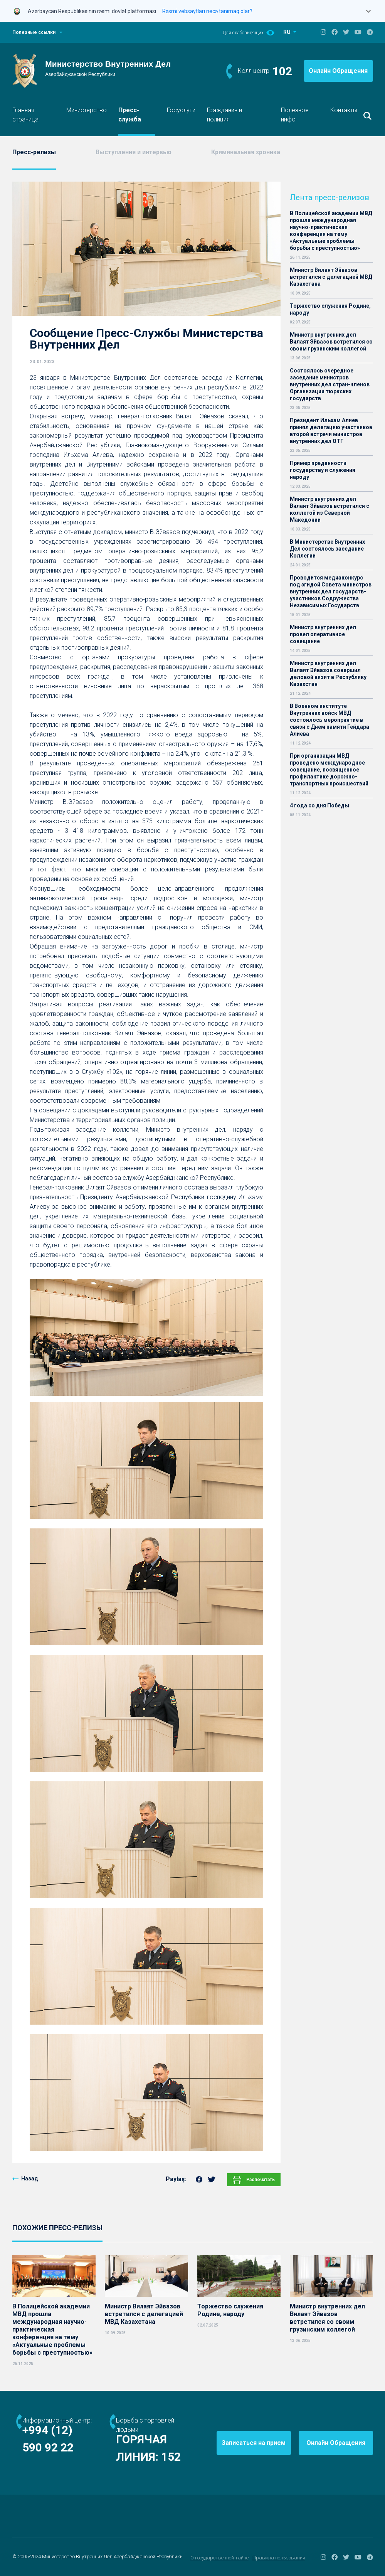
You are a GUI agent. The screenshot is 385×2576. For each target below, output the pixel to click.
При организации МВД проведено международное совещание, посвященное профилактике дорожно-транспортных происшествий (329, 770)
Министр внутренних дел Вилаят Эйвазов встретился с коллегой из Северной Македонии (329, 509)
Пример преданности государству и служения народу (322, 470)
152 (171, 2456)
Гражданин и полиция (224, 114)
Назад (29, 2178)
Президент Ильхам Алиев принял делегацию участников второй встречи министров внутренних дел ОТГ (331, 430)
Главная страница (25, 114)
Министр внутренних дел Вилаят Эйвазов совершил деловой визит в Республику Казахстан (328, 673)
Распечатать (254, 2180)
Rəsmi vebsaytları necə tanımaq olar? (207, 11)
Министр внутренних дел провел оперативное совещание (323, 634)
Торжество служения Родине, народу (330, 309)
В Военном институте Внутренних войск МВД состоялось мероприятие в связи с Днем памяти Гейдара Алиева (329, 720)
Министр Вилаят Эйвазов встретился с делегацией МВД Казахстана (331, 277)
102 (282, 71)
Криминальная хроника (245, 152)
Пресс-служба (129, 114)
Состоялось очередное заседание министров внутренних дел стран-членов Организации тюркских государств (330, 384)
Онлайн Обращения (338, 70)
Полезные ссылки (33, 32)
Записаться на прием (254, 2442)
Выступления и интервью (133, 152)
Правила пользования (278, 2558)
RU (287, 32)
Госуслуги (181, 110)
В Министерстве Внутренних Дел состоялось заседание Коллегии (327, 549)
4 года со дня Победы (319, 805)
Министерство (86, 110)
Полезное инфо (295, 114)
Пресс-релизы (34, 152)
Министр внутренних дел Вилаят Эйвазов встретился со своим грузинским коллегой (331, 342)
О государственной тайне (219, 2558)
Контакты (343, 110)
